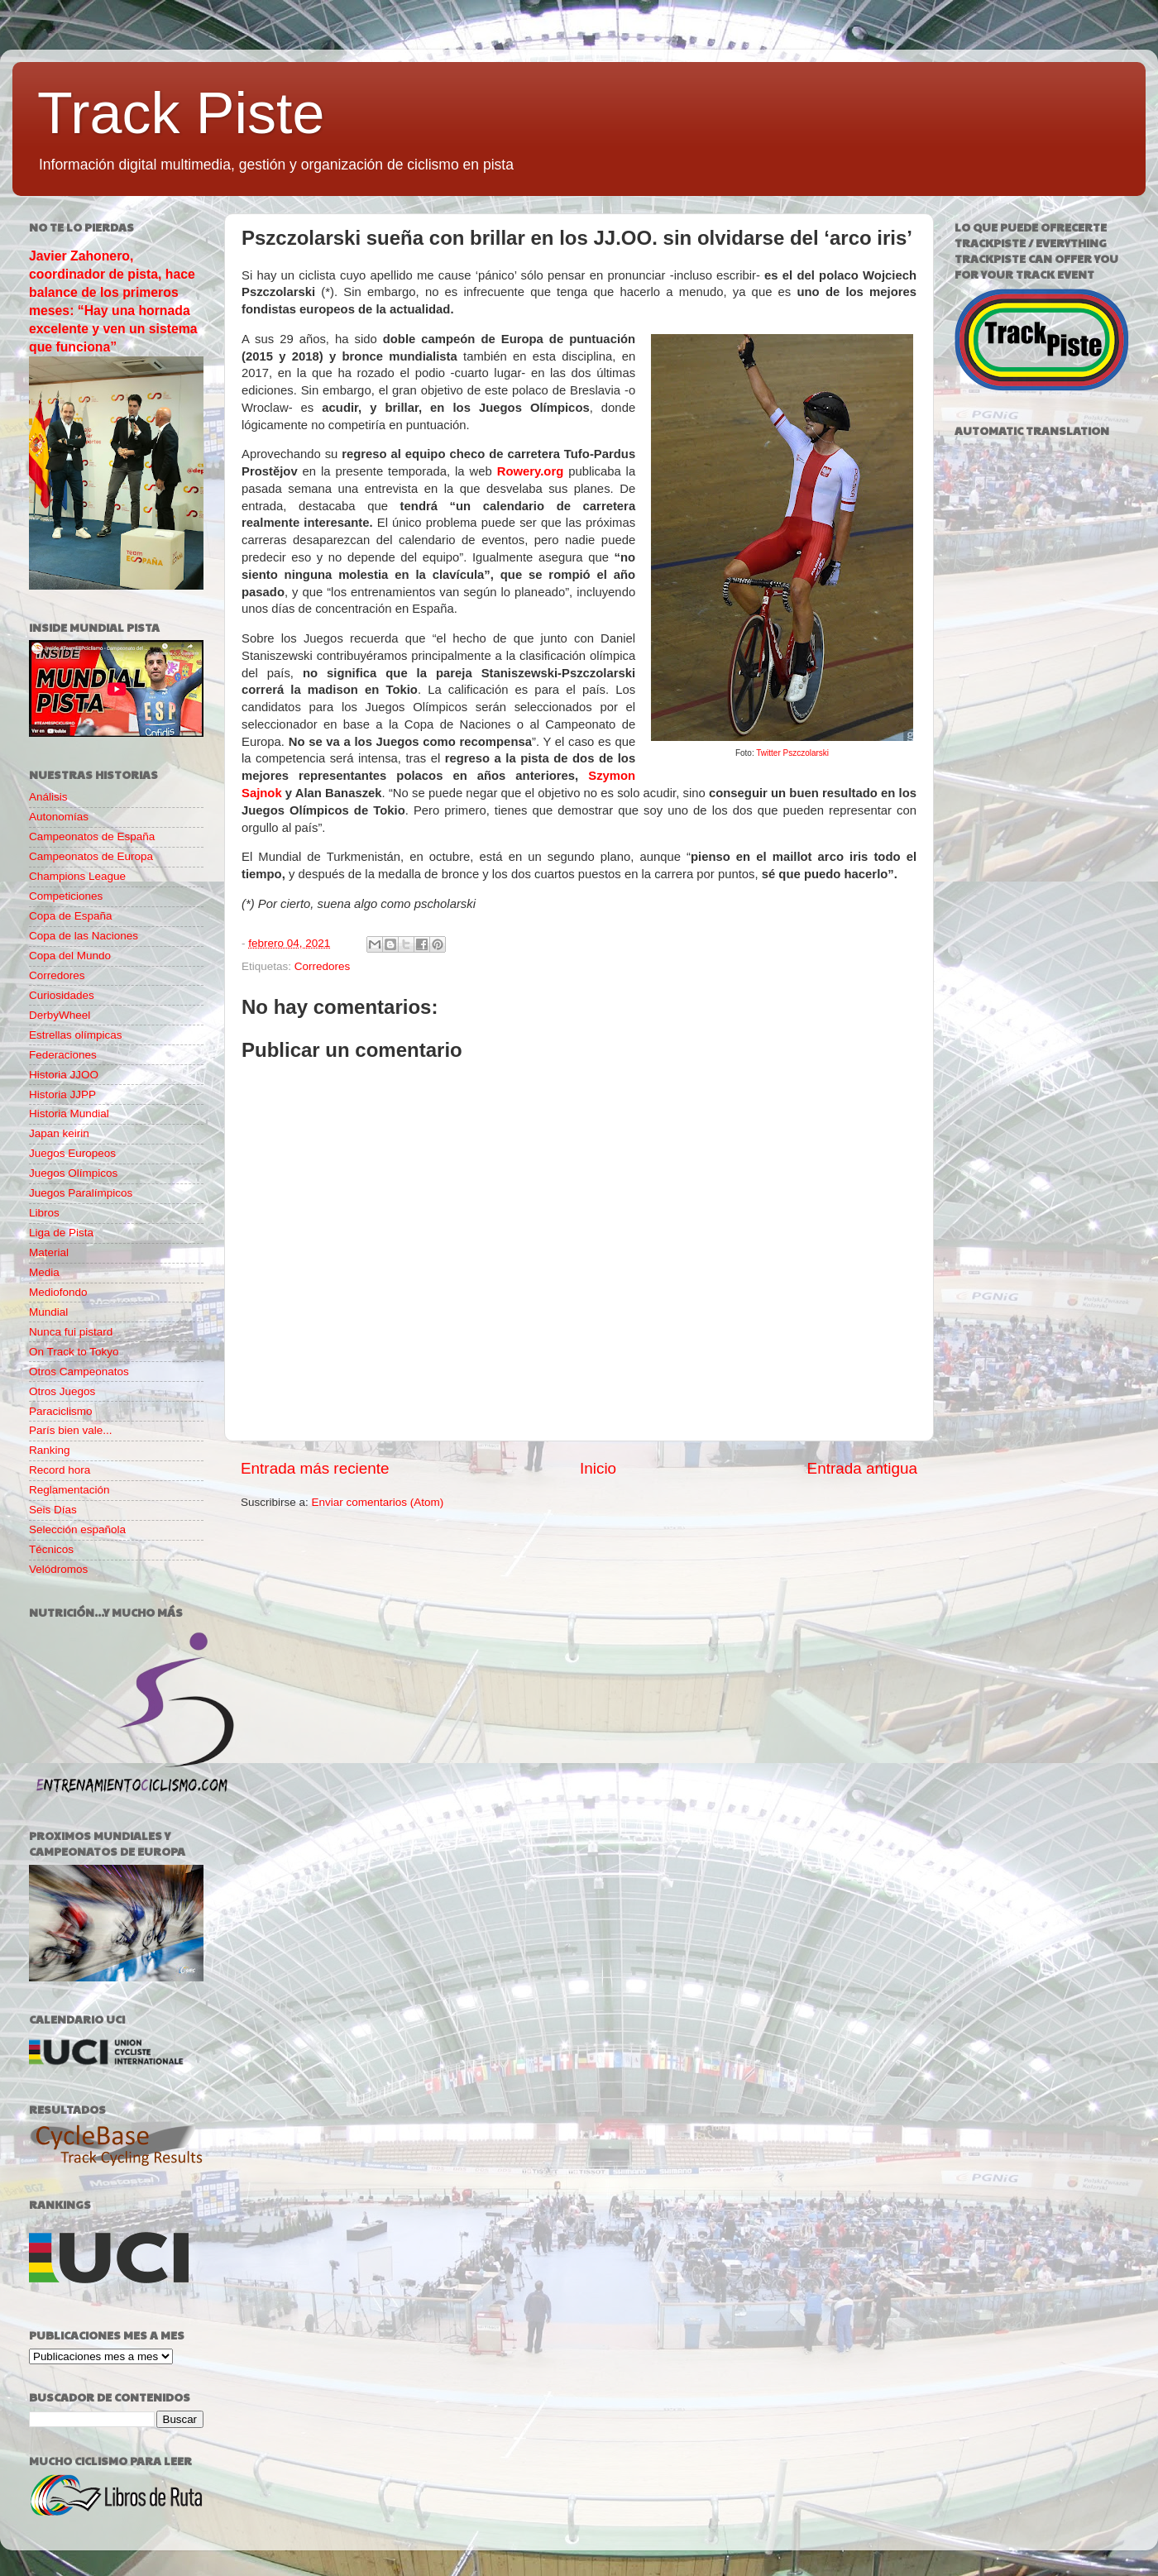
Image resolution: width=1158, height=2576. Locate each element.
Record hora (59, 1470)
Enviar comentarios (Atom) (378, 1502)
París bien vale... (70, 1430)
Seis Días (53, 1509)
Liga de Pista (61, 1232)
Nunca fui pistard (70, 1332)
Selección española (77, 1529)
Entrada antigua (862, 1468)
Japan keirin (59, 1133)
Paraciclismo (61, 1411)
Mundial (48, 1312)
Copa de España (70, 916)
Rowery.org (530, 471)
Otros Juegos (62, 1391)
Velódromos (58, 1569)
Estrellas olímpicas (75, 1035)
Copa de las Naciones (83, 936)
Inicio (598, 1468)
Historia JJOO (63, 1074)
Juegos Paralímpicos (80, 1193)
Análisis (48, 797)
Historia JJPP (62, 1094)
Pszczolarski (806, 753)
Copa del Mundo (70, 955)
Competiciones (66, 896)
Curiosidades (61, 995)
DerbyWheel (59, 1015)
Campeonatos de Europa (91, 856)
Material (49, 1252)
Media (44, 1272)
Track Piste (180, 113)
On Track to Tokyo (74, 1351)
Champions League (77, 876)
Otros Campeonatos (79, 1371)
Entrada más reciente (315, 1468)
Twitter (769, 753)
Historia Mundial (69, 1113)
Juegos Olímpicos (73, 1173)
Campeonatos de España (92, 836)
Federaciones (63, 1055)
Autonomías (59, 816)
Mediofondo (58, 1292)
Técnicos (51, 1549)
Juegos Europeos (72, 1153)
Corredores (322, 966)
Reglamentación (69, 1490)
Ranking (49, 1450)
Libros (44, 1213)
